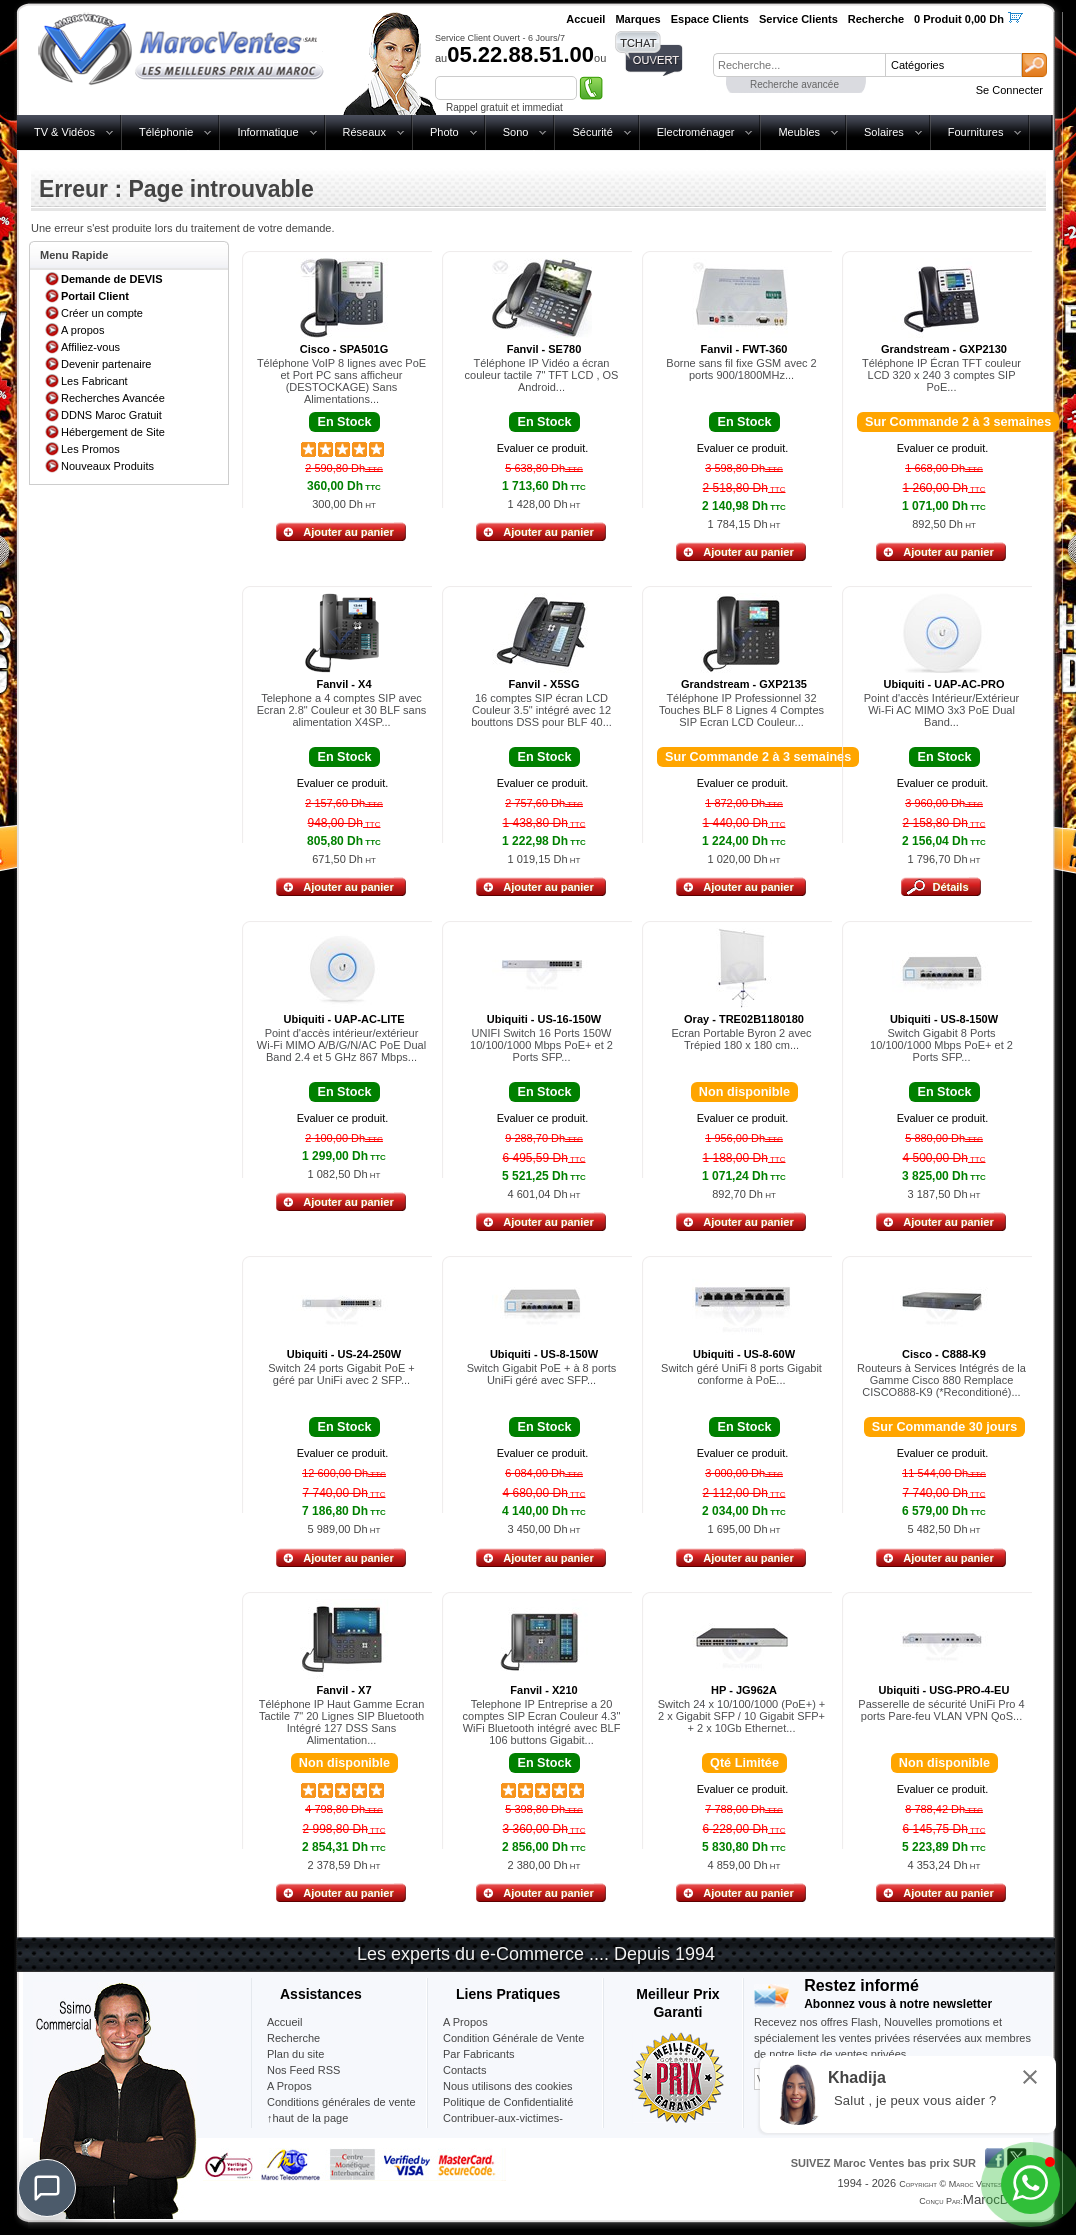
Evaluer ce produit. (543, 448)
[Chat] (47, 2188)
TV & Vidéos (64, 132)
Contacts (464, 2070)
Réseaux (364, 132)
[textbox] (799, 65)
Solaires (884, 132)
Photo (444, 132)
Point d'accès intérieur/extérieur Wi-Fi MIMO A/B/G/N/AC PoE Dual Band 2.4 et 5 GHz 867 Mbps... (341, 1045)
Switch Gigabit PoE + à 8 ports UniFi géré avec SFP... (542, 1374)
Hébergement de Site (113, 432)
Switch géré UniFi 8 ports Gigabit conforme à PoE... (741, 1374)
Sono (516, 132)
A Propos (465, 2022)
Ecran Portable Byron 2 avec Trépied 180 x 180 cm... (741, 1039)
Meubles (799, 132)
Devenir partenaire (106, 364)
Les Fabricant (94, 381)
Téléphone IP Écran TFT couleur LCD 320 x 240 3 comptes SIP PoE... (941, 375)
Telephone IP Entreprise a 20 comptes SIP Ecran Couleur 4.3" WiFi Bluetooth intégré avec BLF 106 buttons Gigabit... (542, 1722)
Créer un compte (102, 313)
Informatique (267, 132)
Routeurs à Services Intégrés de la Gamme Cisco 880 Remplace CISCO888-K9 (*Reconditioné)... (941, 1380)
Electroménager (696, 132)
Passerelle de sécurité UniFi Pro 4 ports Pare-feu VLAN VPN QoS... (941, 1710)
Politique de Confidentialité (508, 2102)
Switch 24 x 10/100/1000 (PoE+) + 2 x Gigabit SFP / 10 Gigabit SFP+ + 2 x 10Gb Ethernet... (742, 1716)
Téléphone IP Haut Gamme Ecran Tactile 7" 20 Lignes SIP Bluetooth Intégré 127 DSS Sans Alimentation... (342, 1722)
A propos (82, 330)
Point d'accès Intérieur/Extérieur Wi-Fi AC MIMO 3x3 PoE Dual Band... (942, 710)
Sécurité (592, 132)
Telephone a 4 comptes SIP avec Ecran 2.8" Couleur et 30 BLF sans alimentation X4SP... (342, 710)
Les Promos (90, 449)
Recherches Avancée (113, 398)
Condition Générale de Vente (513, 2038)
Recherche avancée (794, 84)
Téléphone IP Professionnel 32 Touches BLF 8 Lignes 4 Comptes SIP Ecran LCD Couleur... (741, 710)
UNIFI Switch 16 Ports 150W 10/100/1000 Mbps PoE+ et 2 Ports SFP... (541, 1045)
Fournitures (976, 132)
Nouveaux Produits (107, 466)
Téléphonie (166, 132)
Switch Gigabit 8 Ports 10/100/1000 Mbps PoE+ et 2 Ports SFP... (941, 1045)
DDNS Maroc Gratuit (111, 415)
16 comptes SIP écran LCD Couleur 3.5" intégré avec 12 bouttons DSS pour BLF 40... (541, 710)
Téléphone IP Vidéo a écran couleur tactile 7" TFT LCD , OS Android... (542, 375)
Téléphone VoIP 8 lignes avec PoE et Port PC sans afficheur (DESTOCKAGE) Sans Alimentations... (341, 381)
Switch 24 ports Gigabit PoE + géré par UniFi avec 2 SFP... (341, 1374)
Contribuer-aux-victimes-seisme (503, 2126)
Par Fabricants (479, 2054)
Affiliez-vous (90, 347)
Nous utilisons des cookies (508, 2086)
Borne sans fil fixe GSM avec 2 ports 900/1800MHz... (741, 369)
